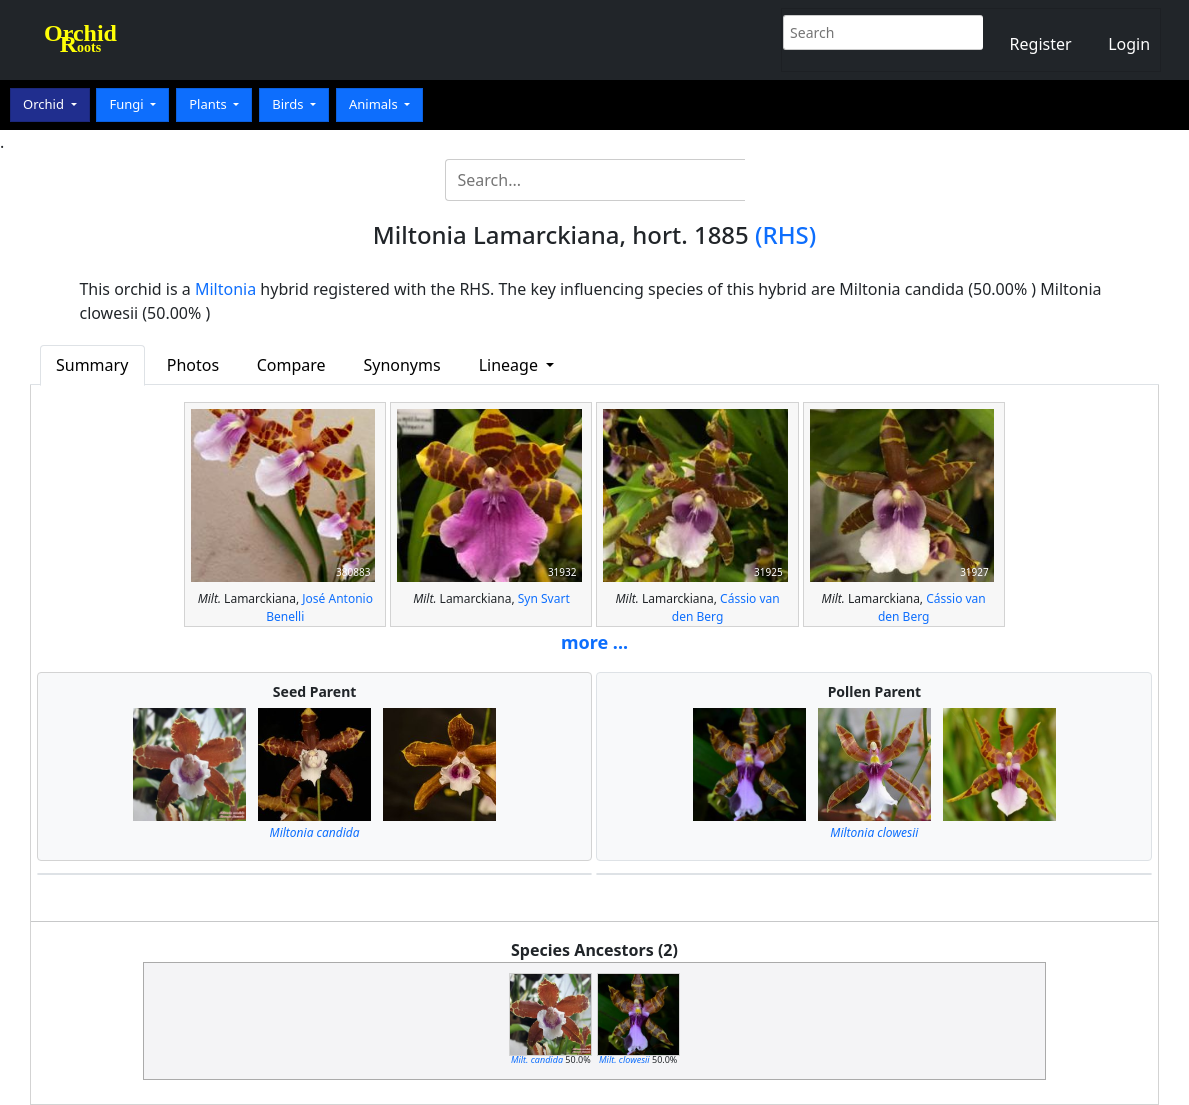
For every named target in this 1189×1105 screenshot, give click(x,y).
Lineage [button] (510, 365)
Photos (193, 365)
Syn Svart (544, 598)
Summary (92, 365)
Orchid (45, 104)
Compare (291, 365)
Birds (289, 104)
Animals (375, 104)
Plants (209, 104)
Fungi (128, 104)
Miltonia (225, 289)
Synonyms (401, 365)
